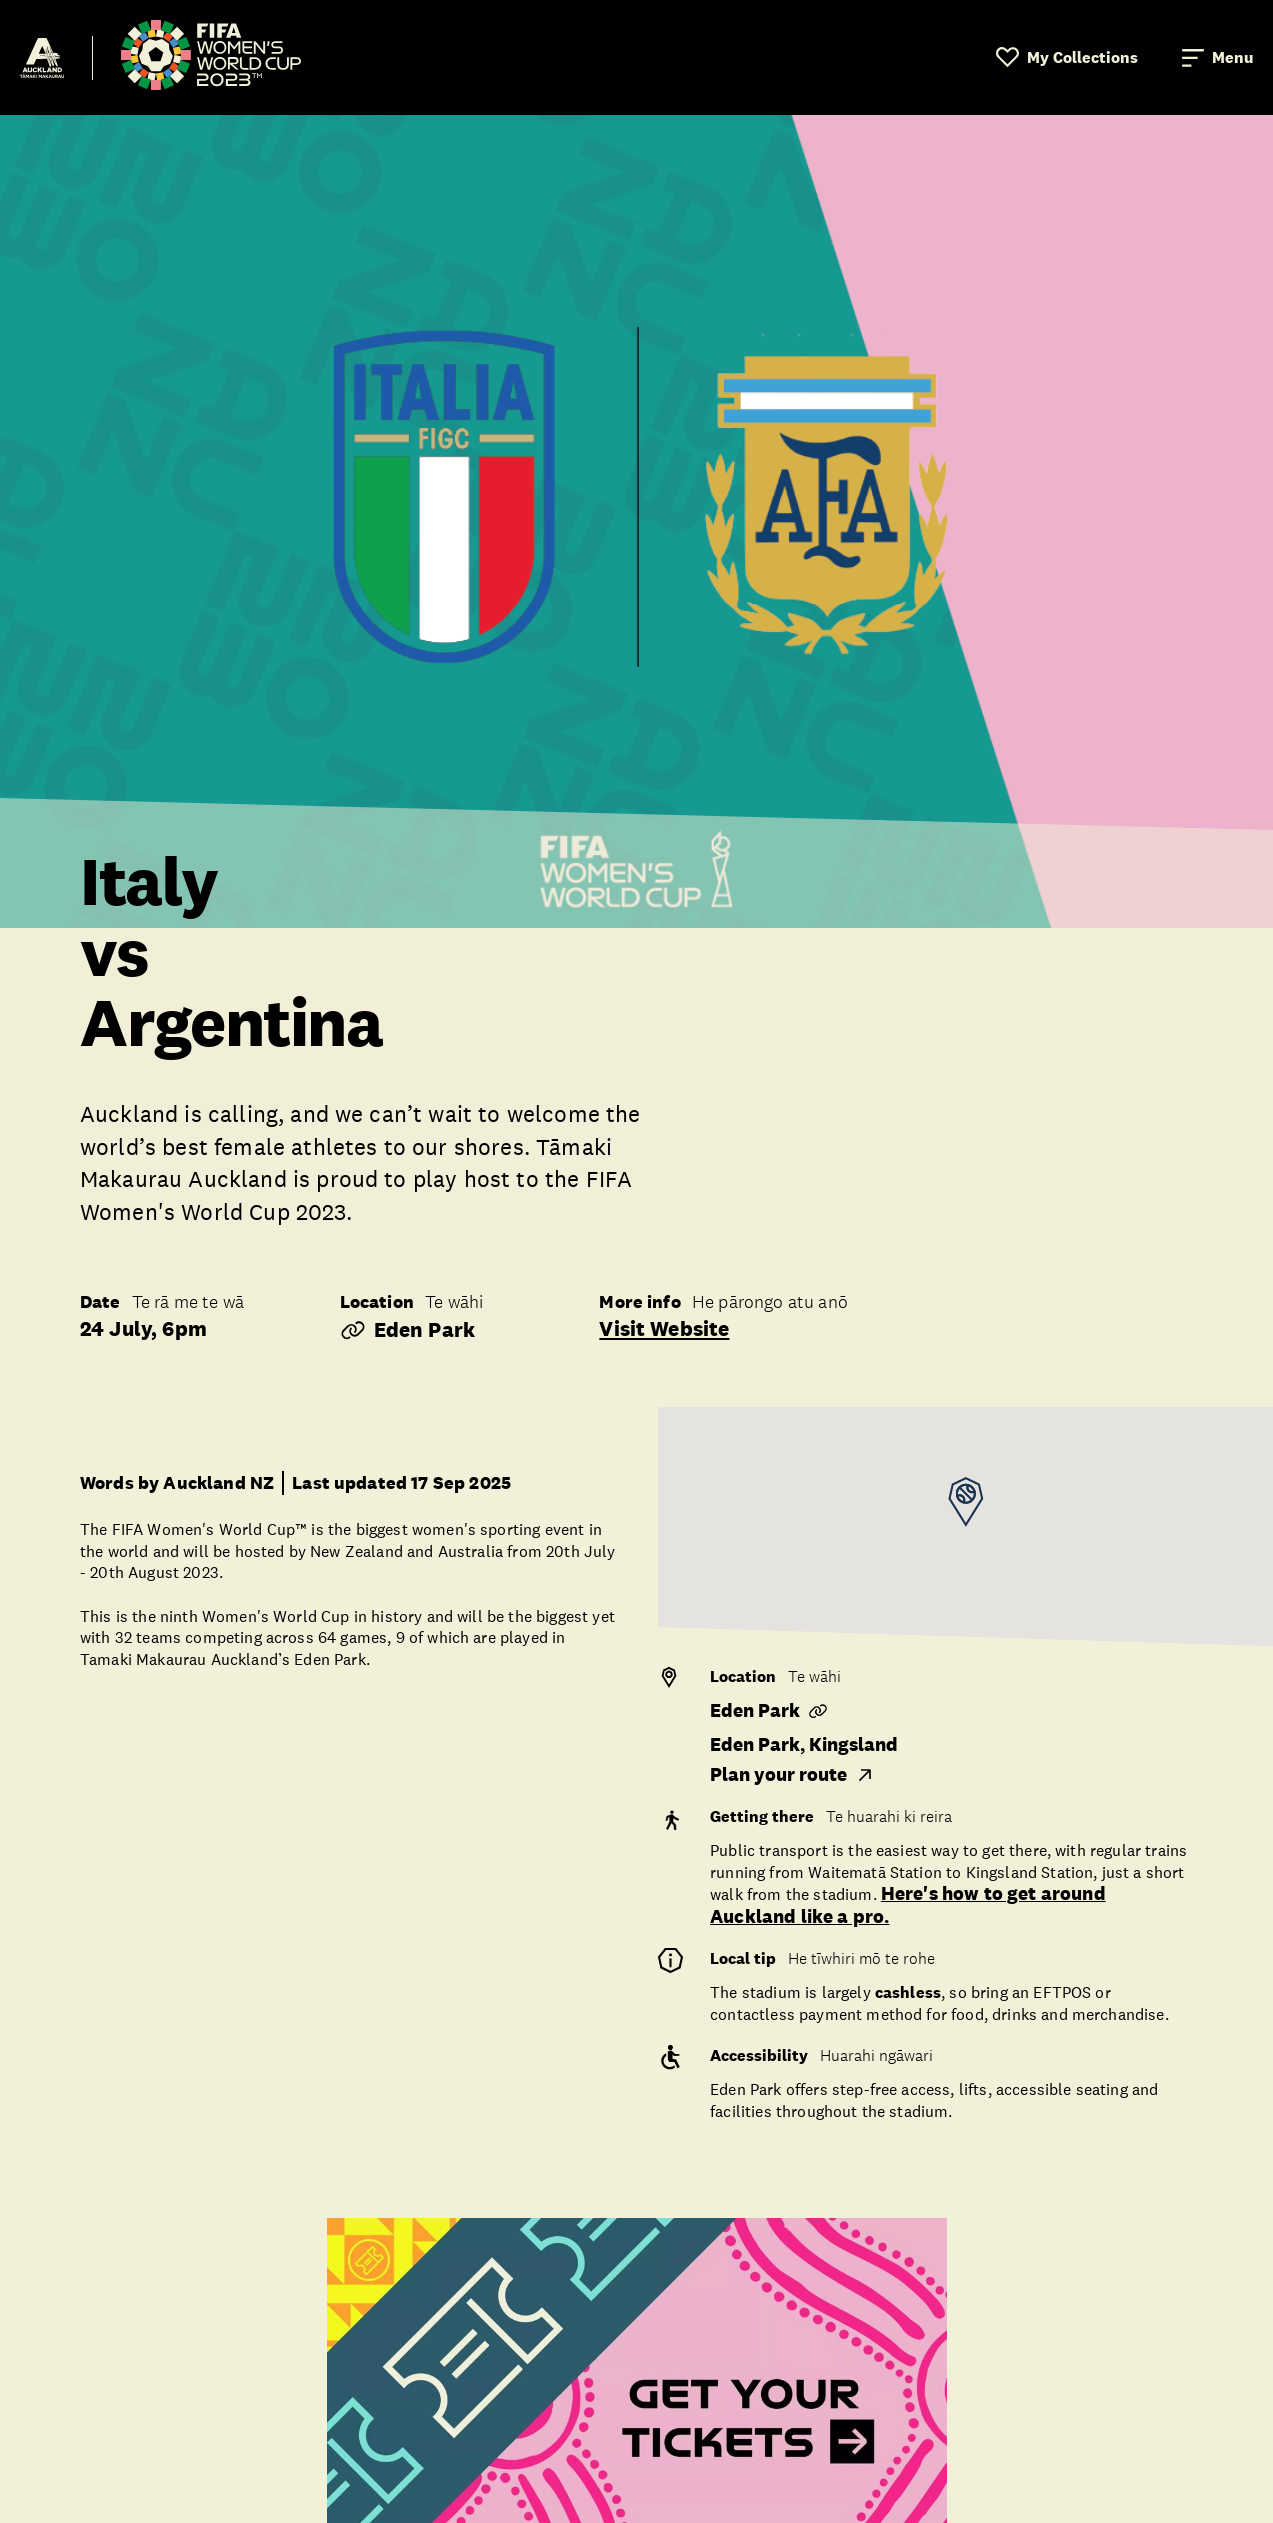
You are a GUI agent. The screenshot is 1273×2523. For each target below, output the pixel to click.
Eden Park (407, 1330)
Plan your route (792, 1775)
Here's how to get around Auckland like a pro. (908, 1905)
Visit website (664, 1329)
